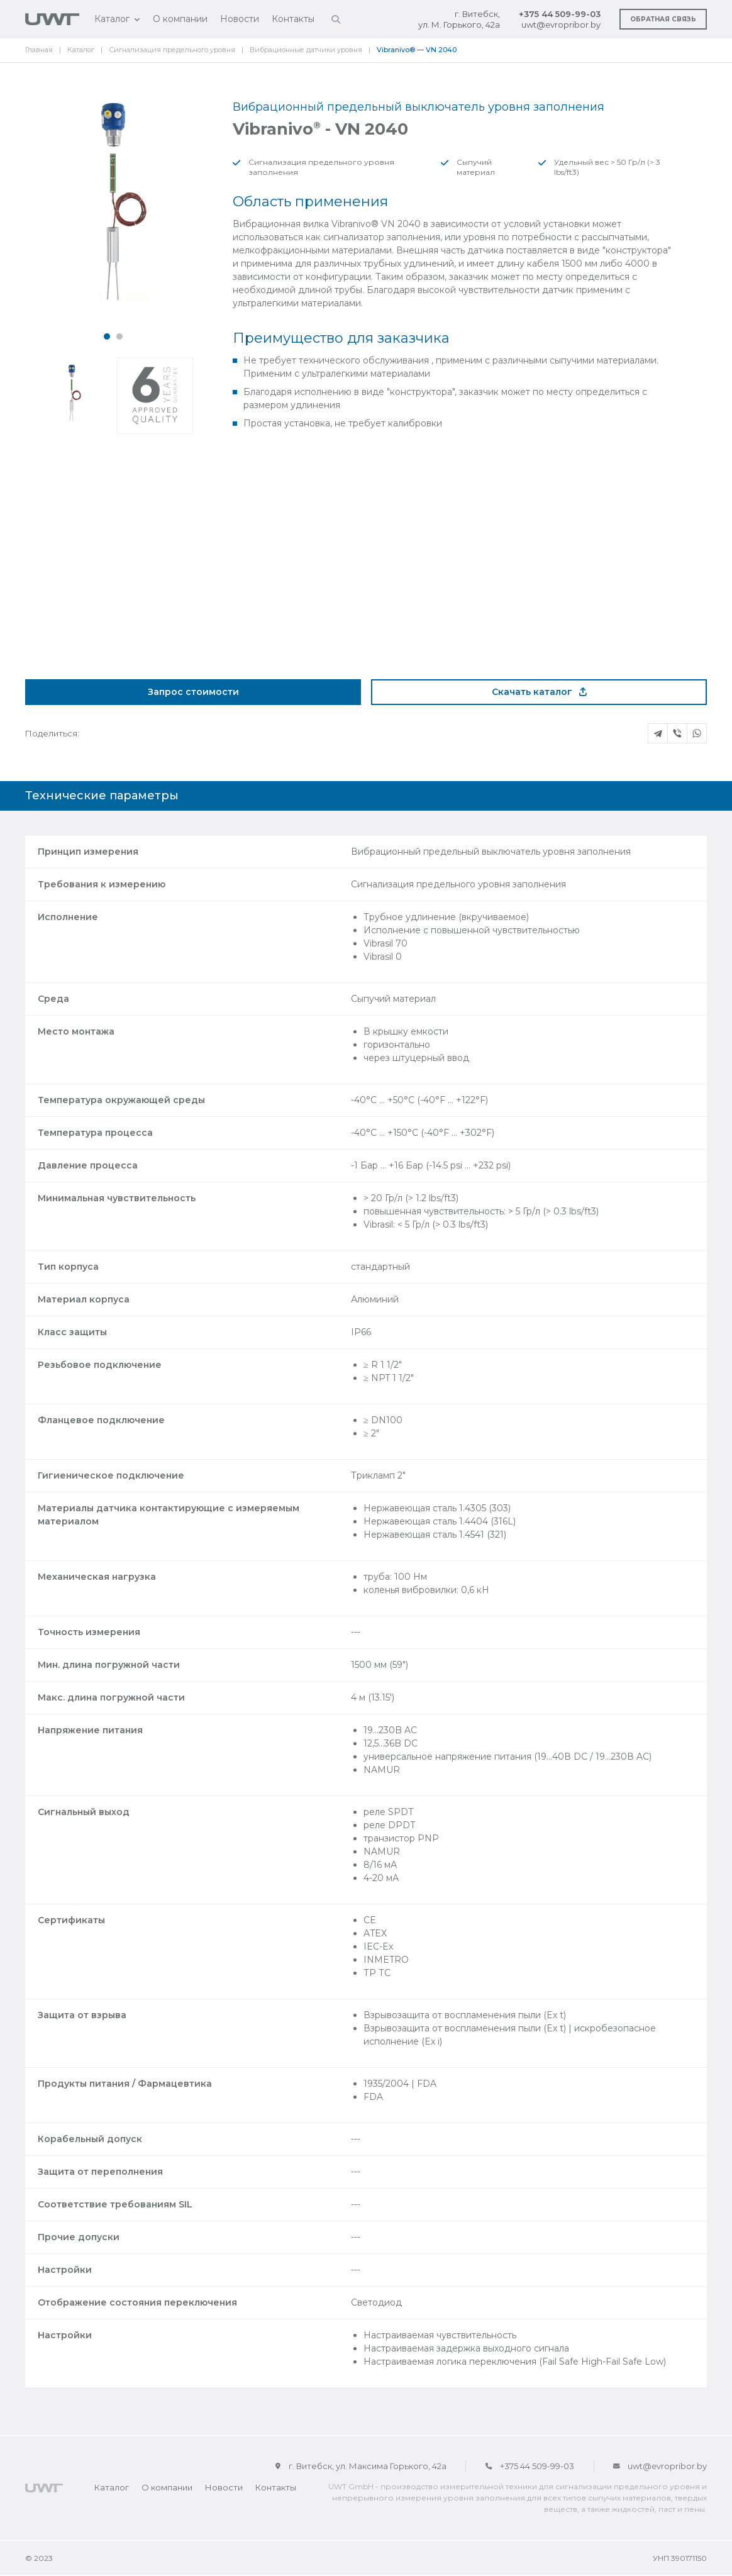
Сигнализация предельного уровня (172, 49)
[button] (107, 336)
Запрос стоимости (193, 691)
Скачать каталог (539, 691)
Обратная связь (663, 19)
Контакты (293, 19)
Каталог (112, 19)
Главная (39, 49)
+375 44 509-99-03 (560, 14)
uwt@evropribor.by (561, 24)
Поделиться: (52, 733)
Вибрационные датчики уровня (306, 49)
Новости (239, 19)
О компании (180, 19)
